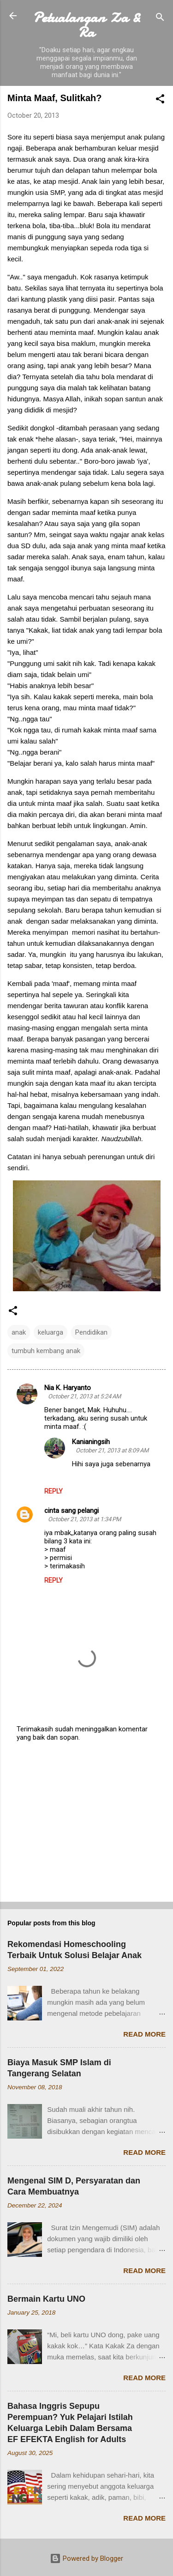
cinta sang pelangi (71, 1510)
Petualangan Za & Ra (87, 24)
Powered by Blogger (86, 2558)
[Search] (160, 19)
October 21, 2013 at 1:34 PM (84, 1519)
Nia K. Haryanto (67, 1388)
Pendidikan (91, 1332)
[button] (160, 100)
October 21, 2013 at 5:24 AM (84, 1396)
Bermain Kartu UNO (46, 2299)
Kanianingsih (91, 1442)
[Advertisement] (86, 1822)
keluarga (50, 1332)
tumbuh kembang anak (46, 1351)
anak (19, 1332)
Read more (144, 2034)
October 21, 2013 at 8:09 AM (112, 1450)
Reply (53, 1491)
